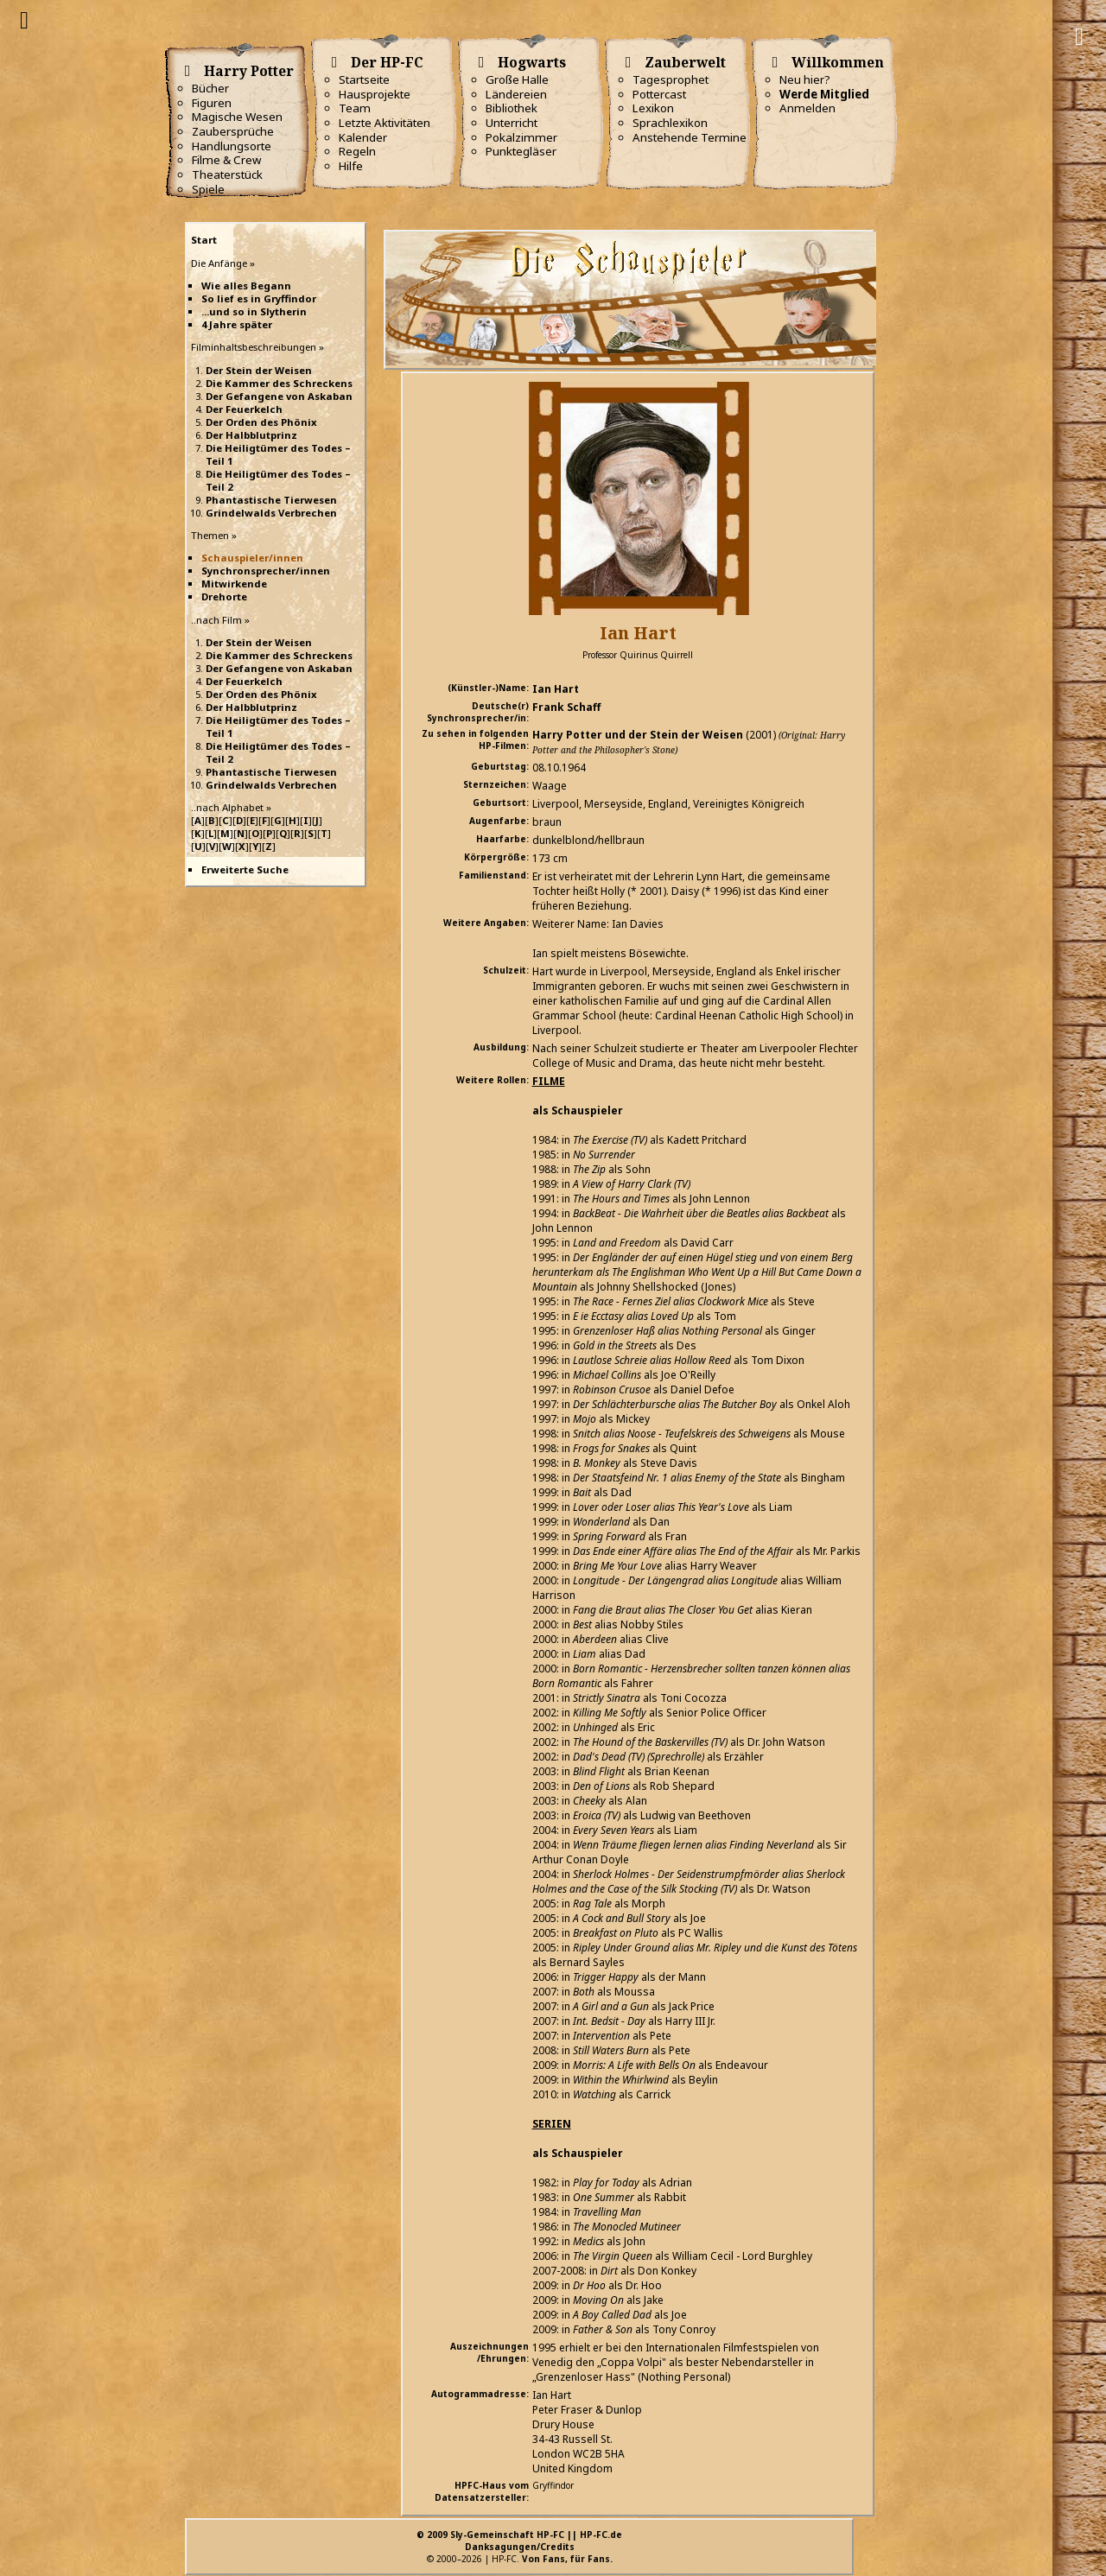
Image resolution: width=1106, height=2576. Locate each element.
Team (355, 108)
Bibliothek (511, 108)
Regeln (357, 151)
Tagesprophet (670, 79)
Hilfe (351, 166)
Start (204, 239)
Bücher (210, 88)
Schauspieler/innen (252, 557)
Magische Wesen (237, 116)
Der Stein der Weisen (259, 370)
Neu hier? (804, 79)
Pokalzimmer (521, 137)
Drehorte (224, 596)
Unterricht (511, 122)
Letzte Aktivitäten (384, 122)
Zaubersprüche (233, 131)
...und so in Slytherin (254, 311)
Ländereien (516, 94)
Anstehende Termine (689, 137)
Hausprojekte (374, 94)
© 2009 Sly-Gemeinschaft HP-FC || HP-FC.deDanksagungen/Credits (519, 2540)
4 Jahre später (236, 324)
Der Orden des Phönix (261, 422)
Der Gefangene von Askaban (279, 396)
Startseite (364, 79)
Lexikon (653, 108)
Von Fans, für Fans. (567, 2559)
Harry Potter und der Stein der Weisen (637, 734)
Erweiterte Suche (245, 869)
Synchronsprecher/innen (265, 570)
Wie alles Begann (246, 285)
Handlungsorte (231, 146)
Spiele (208, 189)
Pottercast (659, 94)
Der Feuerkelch (244, 409)
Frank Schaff (566, 707)
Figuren (212, 103)
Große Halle (517, 79)
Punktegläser (521, 151)
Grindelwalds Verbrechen (271, 512)
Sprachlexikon (670, 122)
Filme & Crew (226, 160)
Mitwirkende (234, 583)
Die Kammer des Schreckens (279, 383)
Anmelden (807, 108)
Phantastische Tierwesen (271, 499)
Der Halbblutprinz (251, 434)
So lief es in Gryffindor (258, 298)
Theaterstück (227, 174)
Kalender (363, 137)
